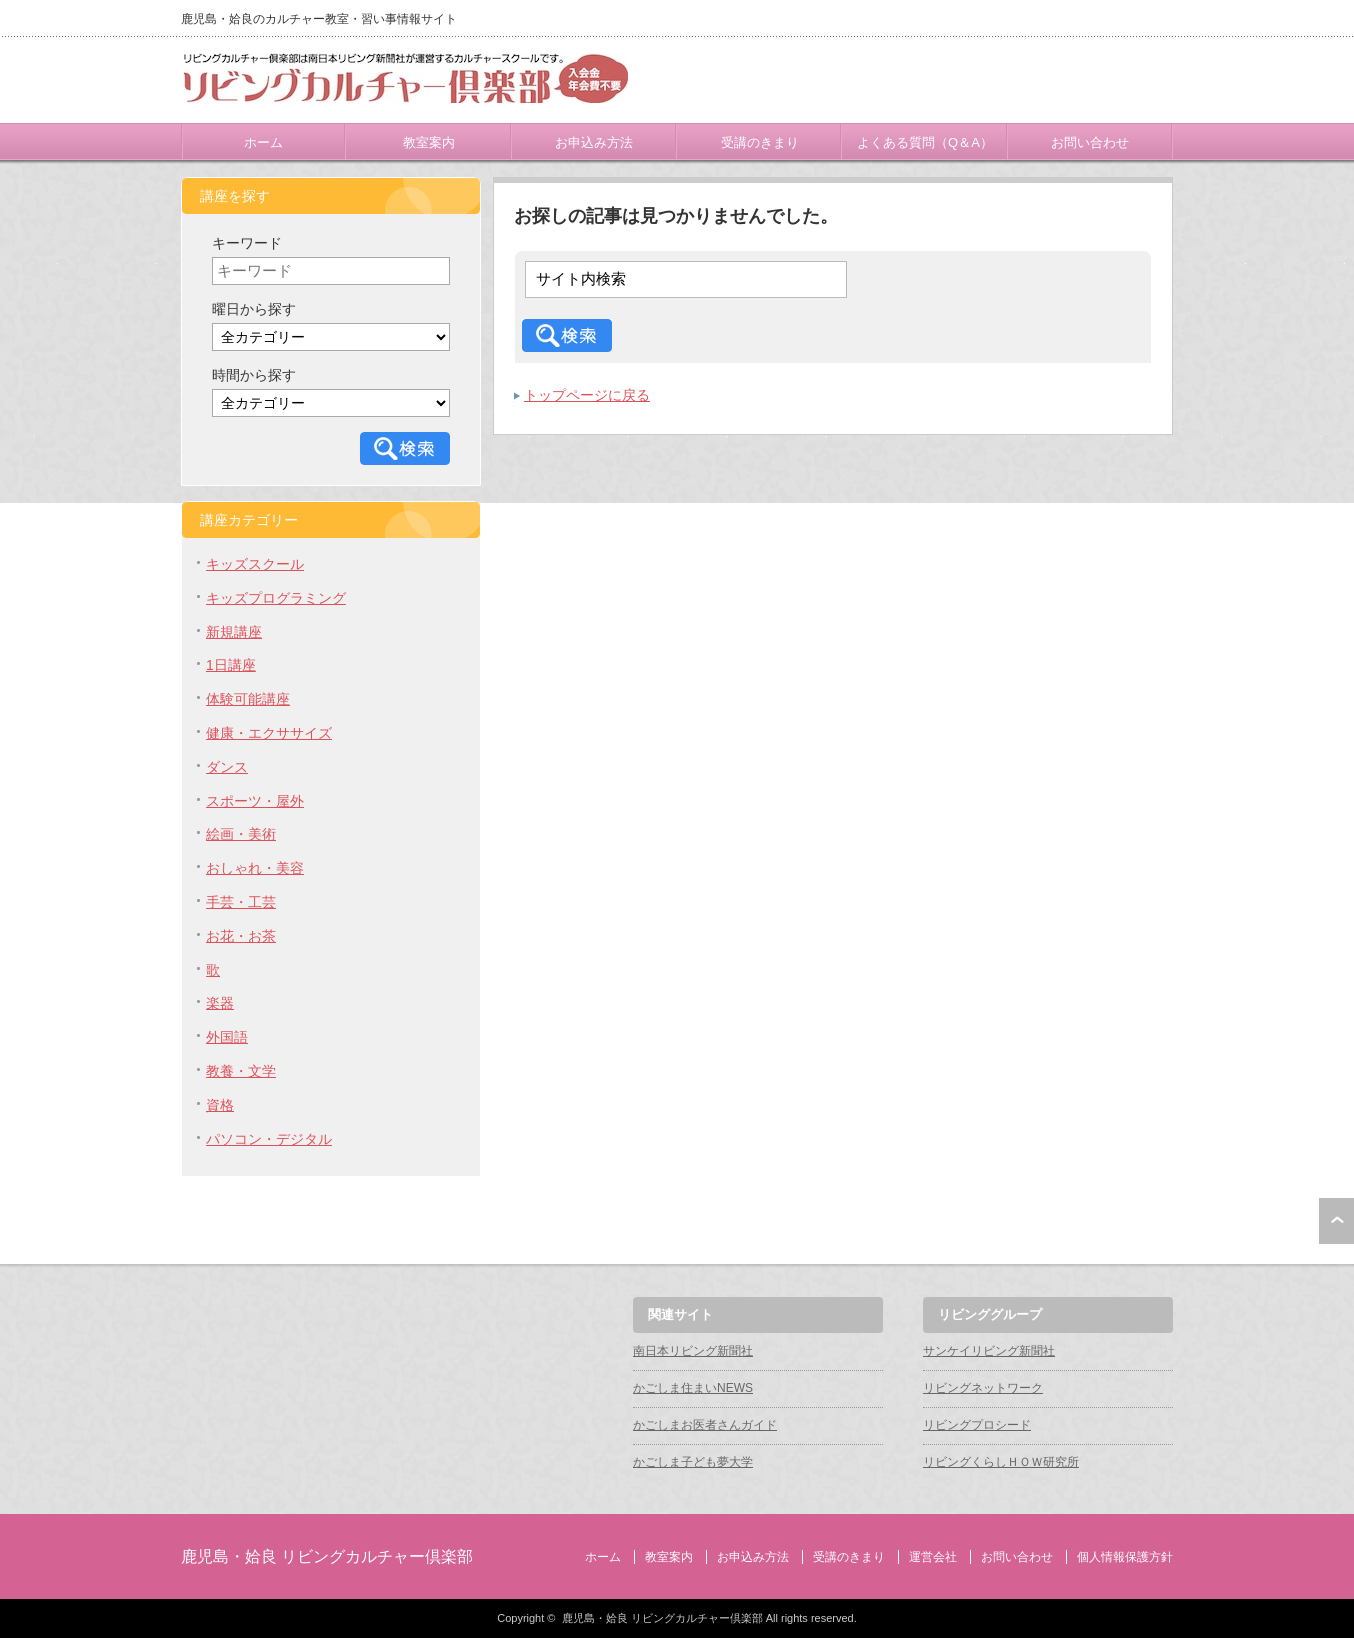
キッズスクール (255, 564)
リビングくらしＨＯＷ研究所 (1001, 1462)
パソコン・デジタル (269, 1139)
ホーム (263, 142)
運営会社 (933, 1557)
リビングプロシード (977, 1425)
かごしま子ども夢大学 (693, 1462)
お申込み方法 (594, 142)
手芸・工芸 (241, 902)
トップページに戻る (587, 395)
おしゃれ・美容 (255, 868)
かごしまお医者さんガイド (705, 1425)
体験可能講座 (248, 699)
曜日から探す (254, 309)
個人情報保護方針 (1125, 1557)
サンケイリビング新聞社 (989, 1351)
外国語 (227, 1037)
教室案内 (429, 142)
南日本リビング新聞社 (693, 1351)
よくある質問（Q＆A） (925, 142)
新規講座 (234, 632)
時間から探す (254, 375)
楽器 (220, 1003)
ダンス (227, 767)
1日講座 (231, 665)
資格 (220, 1105)
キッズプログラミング (276, 598)
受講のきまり (760, 142)
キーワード (247, 243)
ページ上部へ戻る (1336, 1221)
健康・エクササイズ (269, 733)
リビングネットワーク (983, 1388)
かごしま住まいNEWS (693, 1388)
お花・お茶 (241, 936)
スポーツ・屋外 (255, 801)
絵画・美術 (241, 834)
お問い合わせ (1090, 142)
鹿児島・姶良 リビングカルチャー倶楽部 (327, 1556)
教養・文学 (241, 1071)
